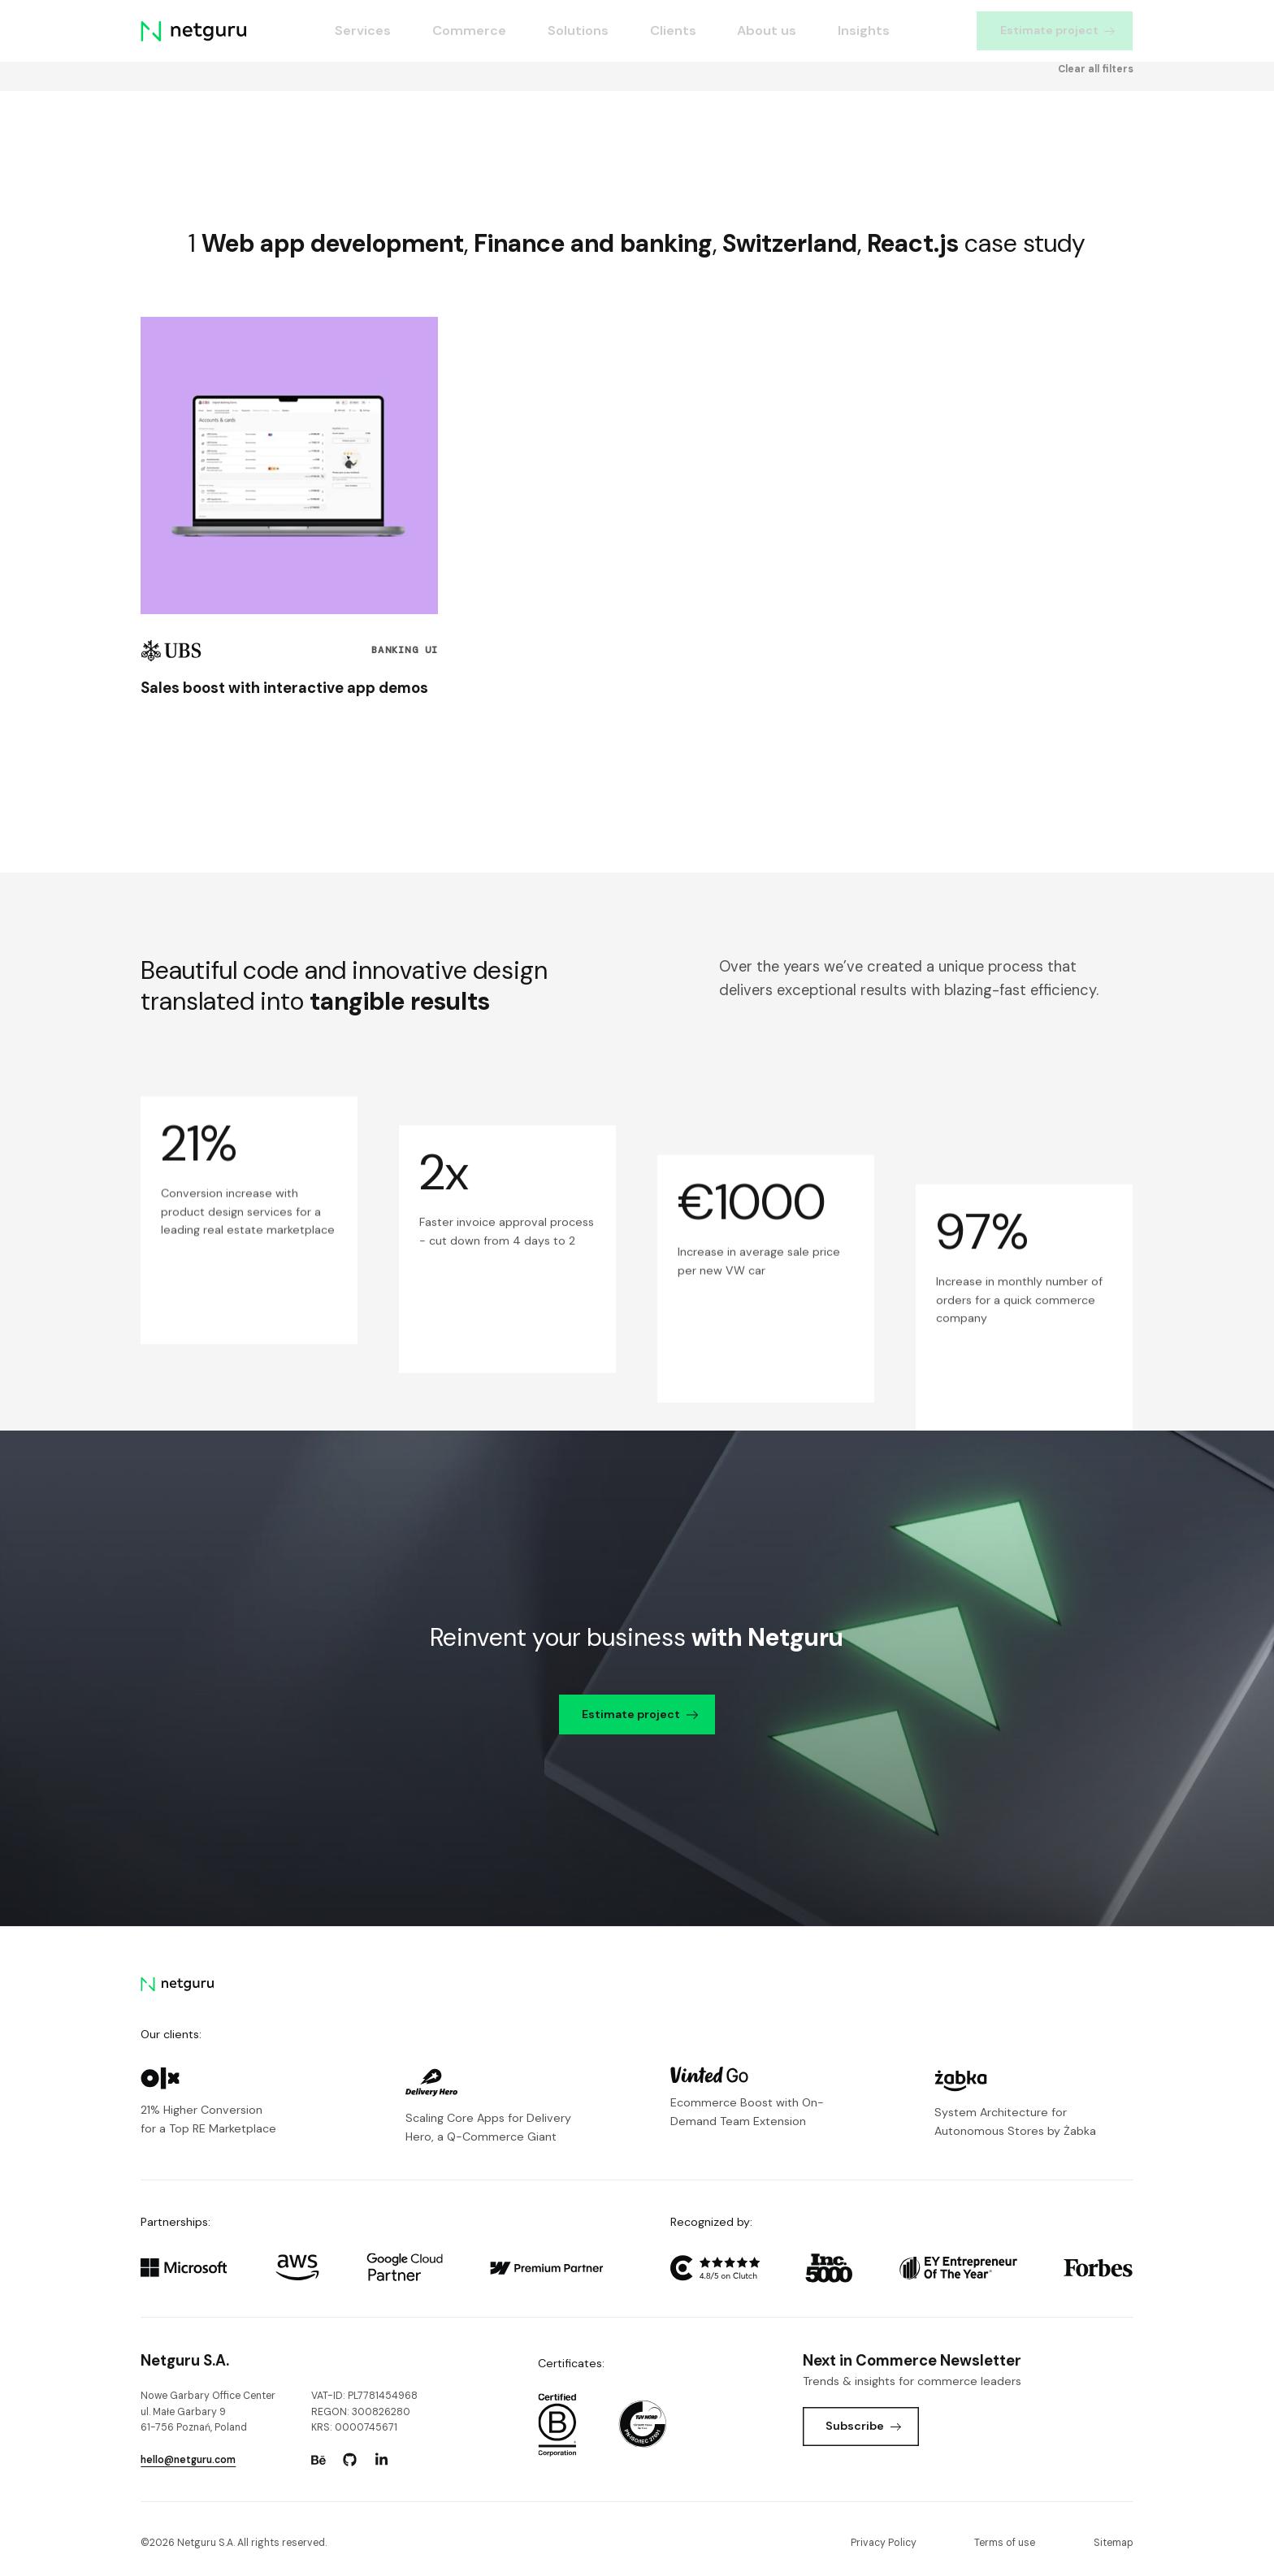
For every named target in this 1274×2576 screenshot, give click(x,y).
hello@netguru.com (188, 2459)
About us (767, 30)
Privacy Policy (883, 2542)
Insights (864, 30)
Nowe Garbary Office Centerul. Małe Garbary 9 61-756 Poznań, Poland (208, 2411)
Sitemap (1113, 2542)
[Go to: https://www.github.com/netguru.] (350, 2460)
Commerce (469, 30)
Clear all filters (1095, 131)
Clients (673, 30)
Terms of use (1004, 2542)
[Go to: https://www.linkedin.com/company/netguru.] (382, 2460)
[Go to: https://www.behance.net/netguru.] (318, 2460)
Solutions (578, 30)
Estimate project (1058, 30)
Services (363, 30)
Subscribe (863, 2425)
